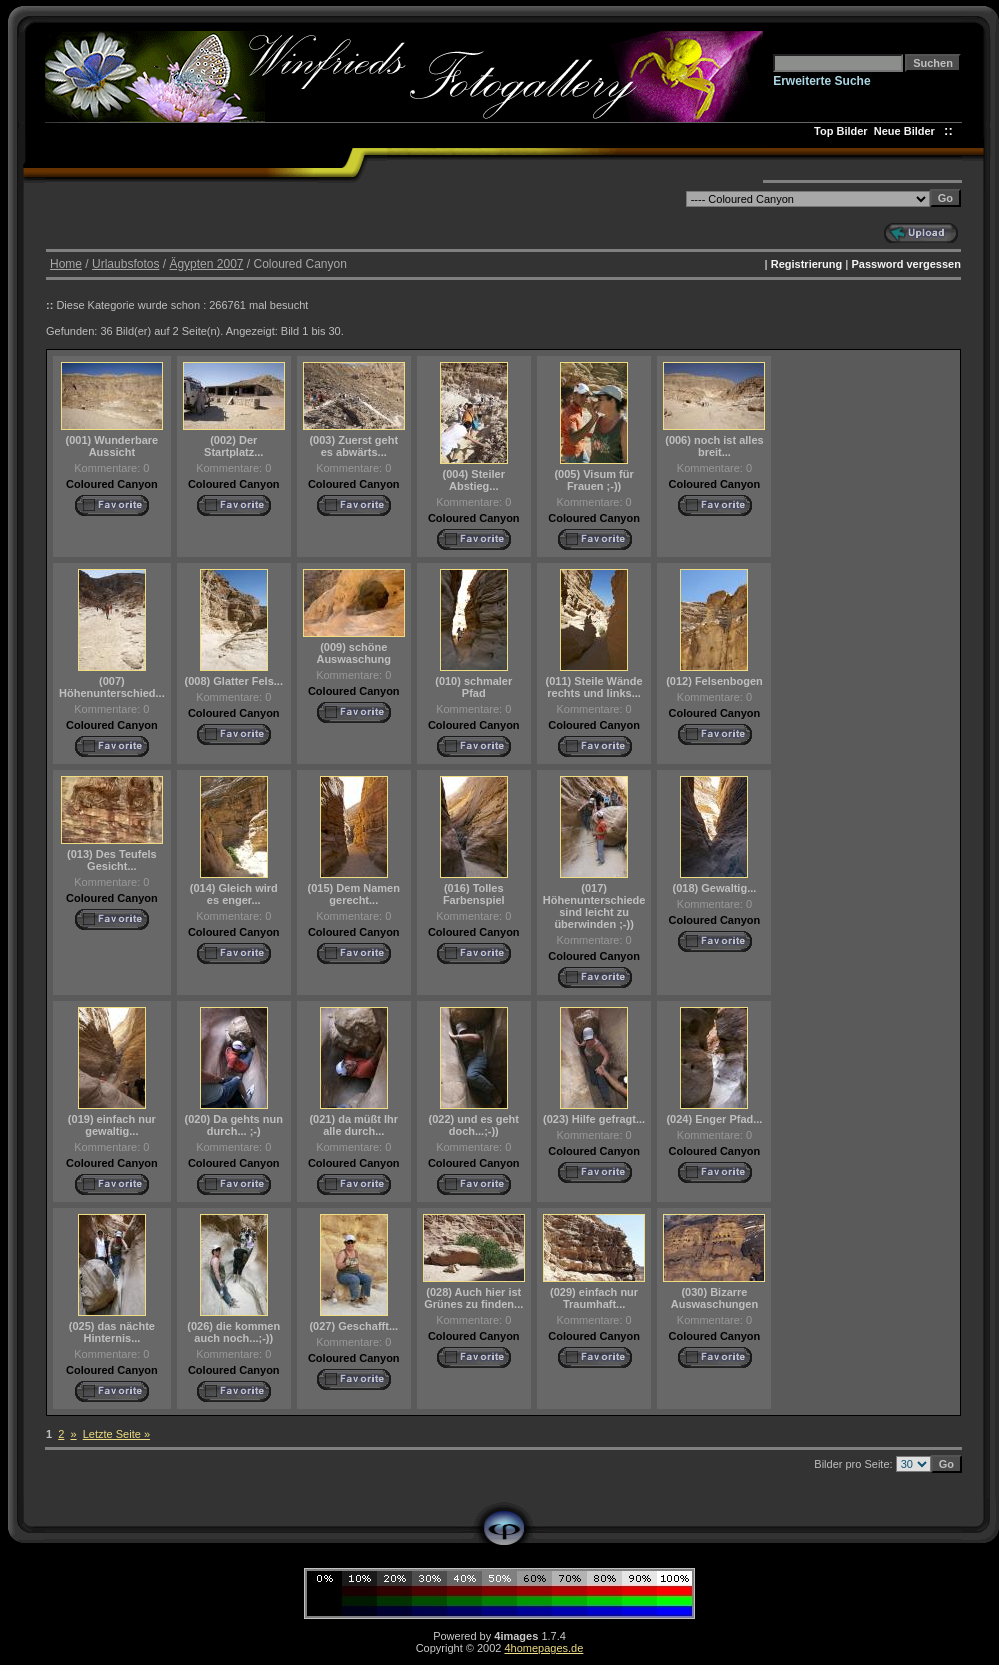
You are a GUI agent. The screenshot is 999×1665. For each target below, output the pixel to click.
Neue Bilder (907, 131)
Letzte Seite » (116, 1434)
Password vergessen (905, 264)
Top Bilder (841, 131)
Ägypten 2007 (206, 264)
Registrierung (807, 264)
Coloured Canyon (112, 484)
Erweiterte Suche (821, 81)
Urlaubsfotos (125, 264)
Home (66, 264)
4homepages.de (543, 1648)
